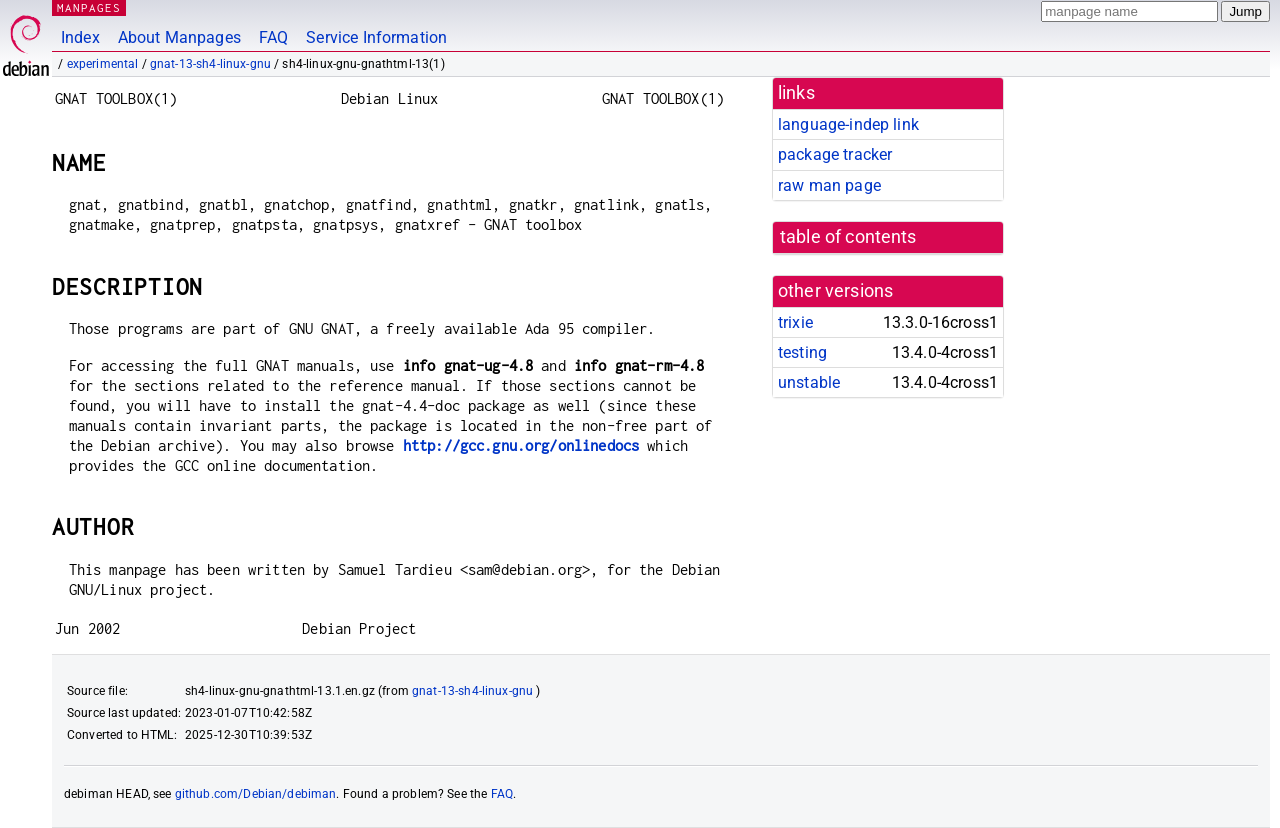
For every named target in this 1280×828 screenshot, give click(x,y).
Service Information (376, 37)
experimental (103, 64)
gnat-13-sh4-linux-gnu (210, 64)
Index (80, 37)
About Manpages (179, 37)
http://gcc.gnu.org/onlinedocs (521, 445)
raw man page (829, 185)
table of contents (848, 237)
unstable (809, 382)
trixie (795, 322)
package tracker (835, 154)
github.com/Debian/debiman (256, 794)
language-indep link (848, 124)
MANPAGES (89, 7)
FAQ (273, 37)
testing (802, 352)
